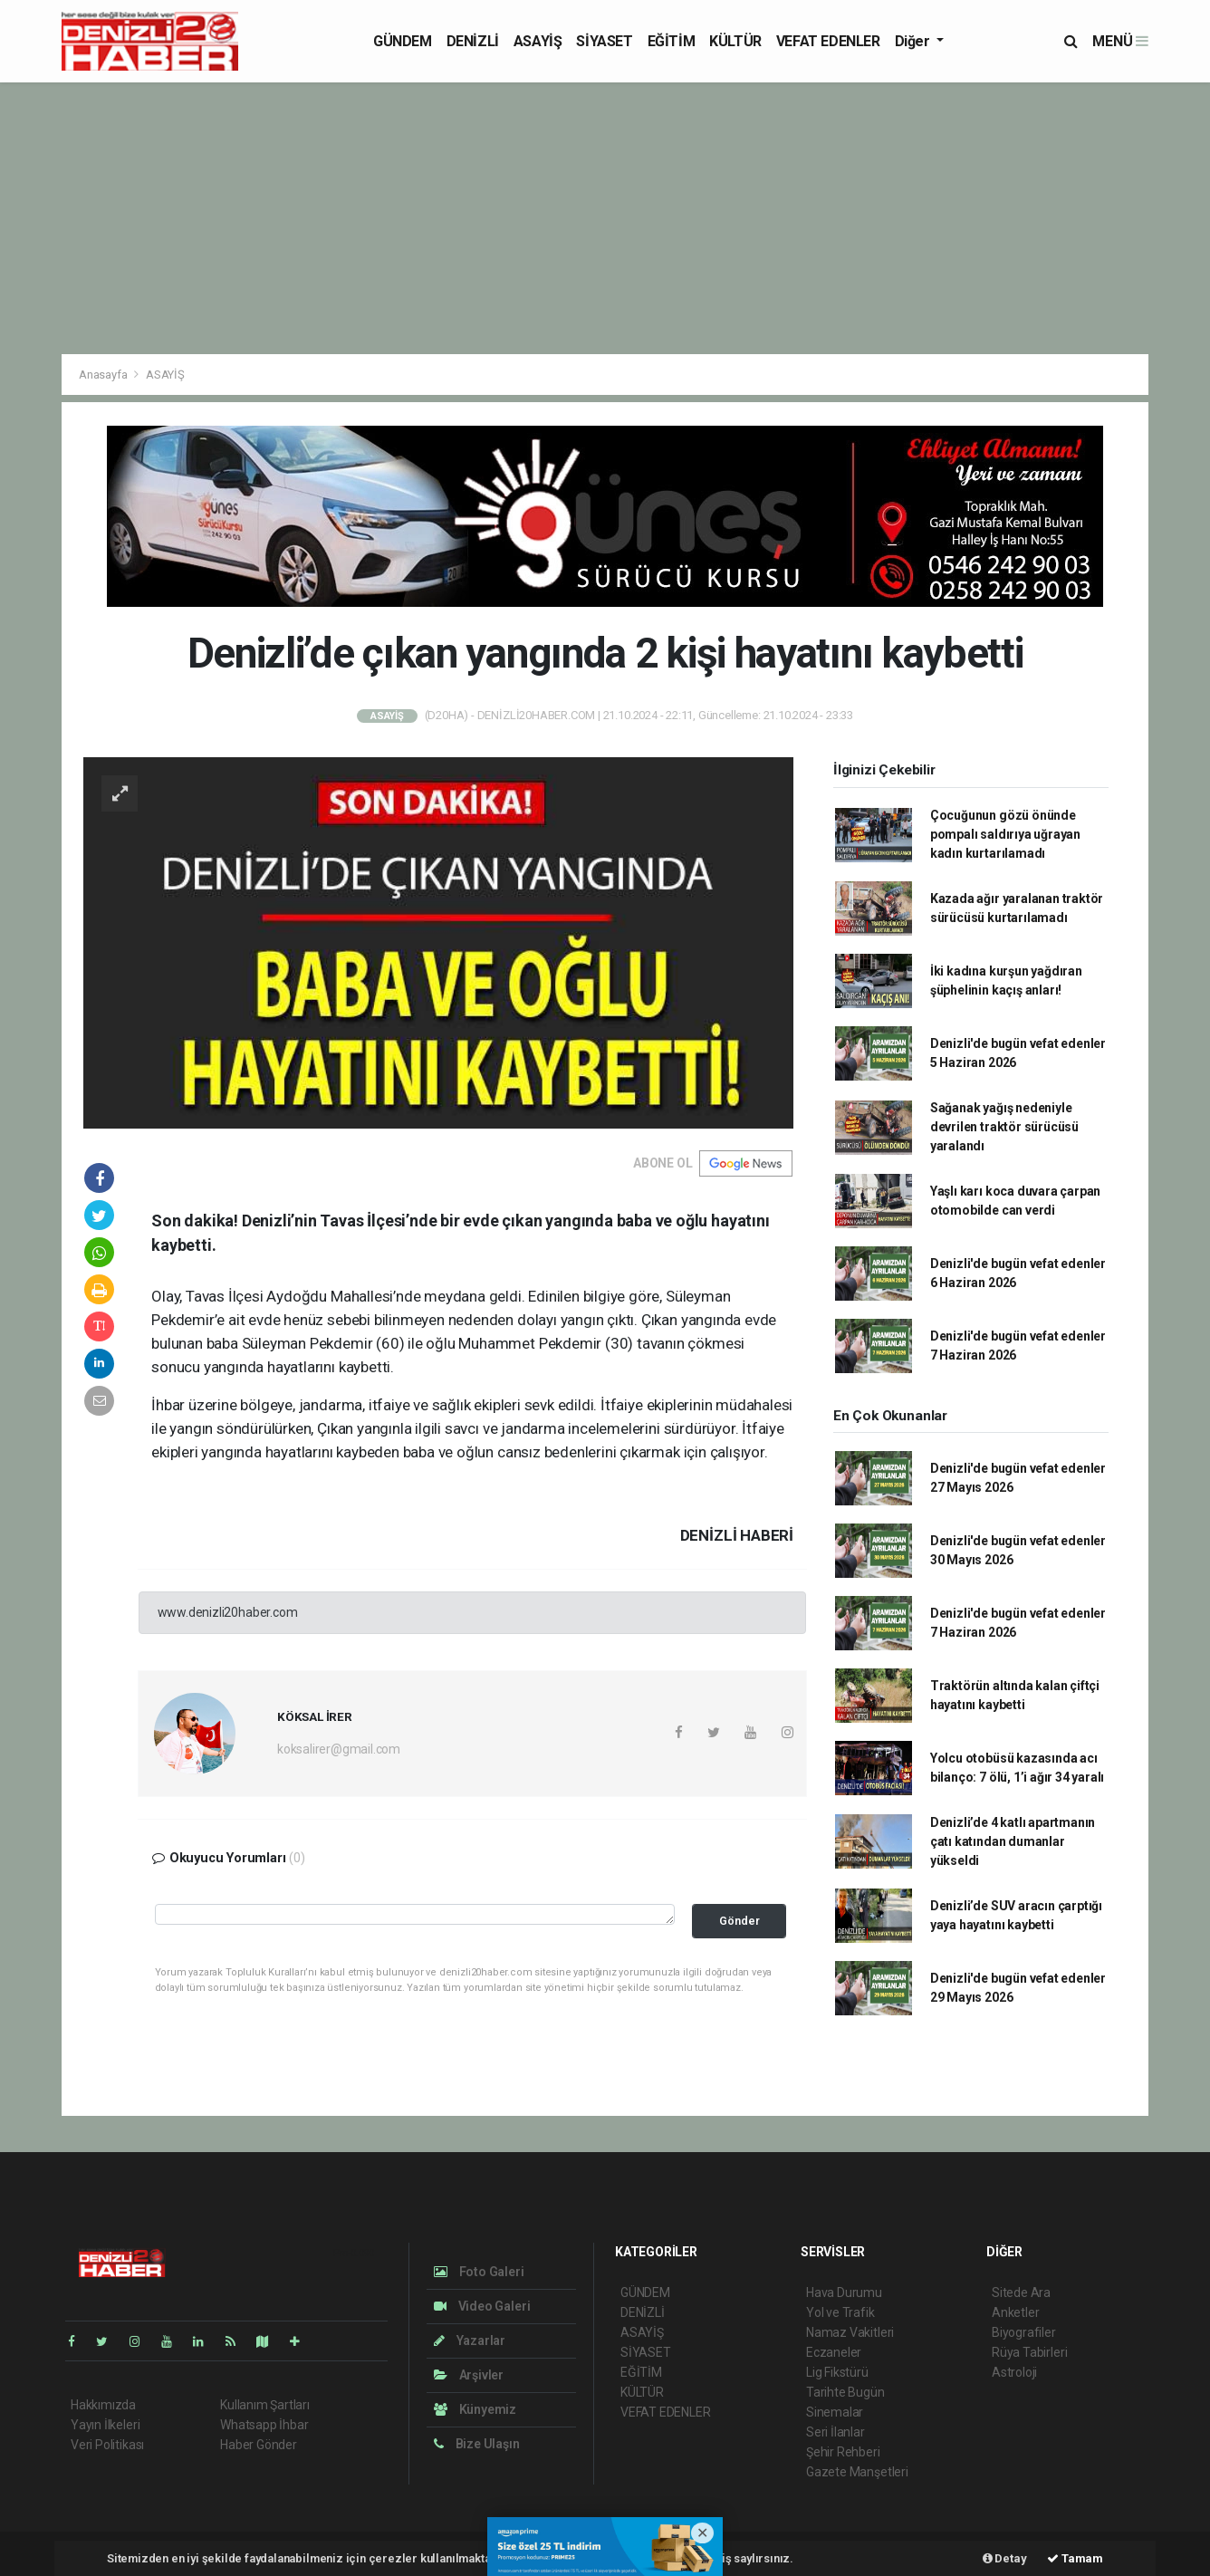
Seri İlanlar (835, 2432)
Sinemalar (834, 2412)
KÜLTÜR (735, 41)
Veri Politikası (107, 2444)
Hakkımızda (103, 2405)
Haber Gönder (258, 2444)
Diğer (914, 41)
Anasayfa (104, 374)
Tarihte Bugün (845, 2392)
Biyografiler (1024, 2332)
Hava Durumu (844, 2292)
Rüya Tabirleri (1029, 2352)
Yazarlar (469, 2340)
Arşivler (469, 2375)
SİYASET (604, 41)
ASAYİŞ (538, 41)
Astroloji (1014, 2372)
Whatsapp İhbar (264, 2424)
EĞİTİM (672, 41)
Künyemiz (475, 2409)
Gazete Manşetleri (857, 2472)
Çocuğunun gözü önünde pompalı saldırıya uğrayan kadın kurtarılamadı (1005, 834)
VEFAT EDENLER (828, 41)
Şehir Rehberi (843, 2452)
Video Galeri (482, 2306)
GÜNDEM (402, 41)
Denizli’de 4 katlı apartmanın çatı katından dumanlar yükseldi (1012, 1841)
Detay (1005, 2558)
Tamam (1075, 2558)
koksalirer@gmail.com (338, 1749)
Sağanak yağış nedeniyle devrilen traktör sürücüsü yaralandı (1004, 1127)
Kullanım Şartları (265, 2405)
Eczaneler (833, 2352)
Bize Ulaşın (477, 2444)
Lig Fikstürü (837, 2372)
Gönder (739, 1920)
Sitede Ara (1021, 2292)
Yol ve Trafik (840, 2312)
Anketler (1015, 2312)
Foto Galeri (479, 2271)
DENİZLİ (473, 41)
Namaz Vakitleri (850, 2332)
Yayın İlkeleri (105, 2424)
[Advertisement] (605, 218)
